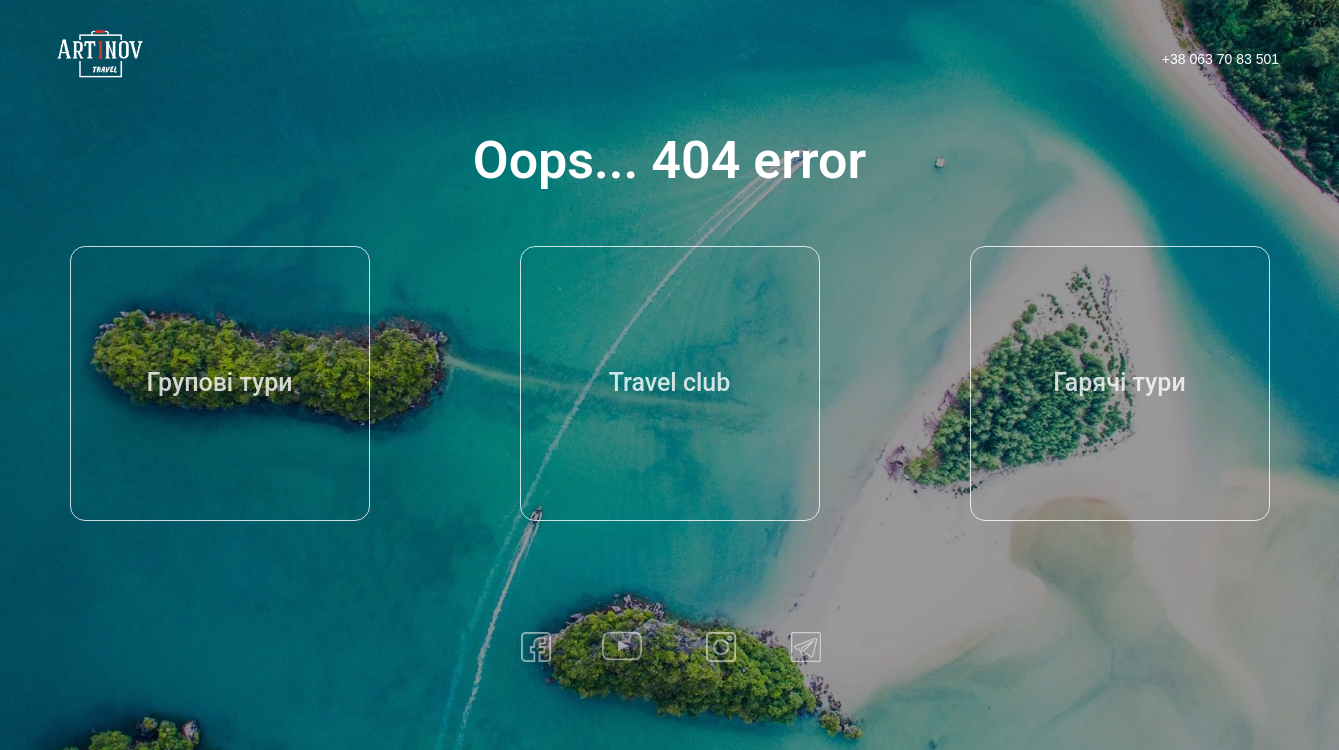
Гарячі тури (1119, 382)
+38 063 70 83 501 (1220, 59)
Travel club (670, 382)
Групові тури (219, 382)
